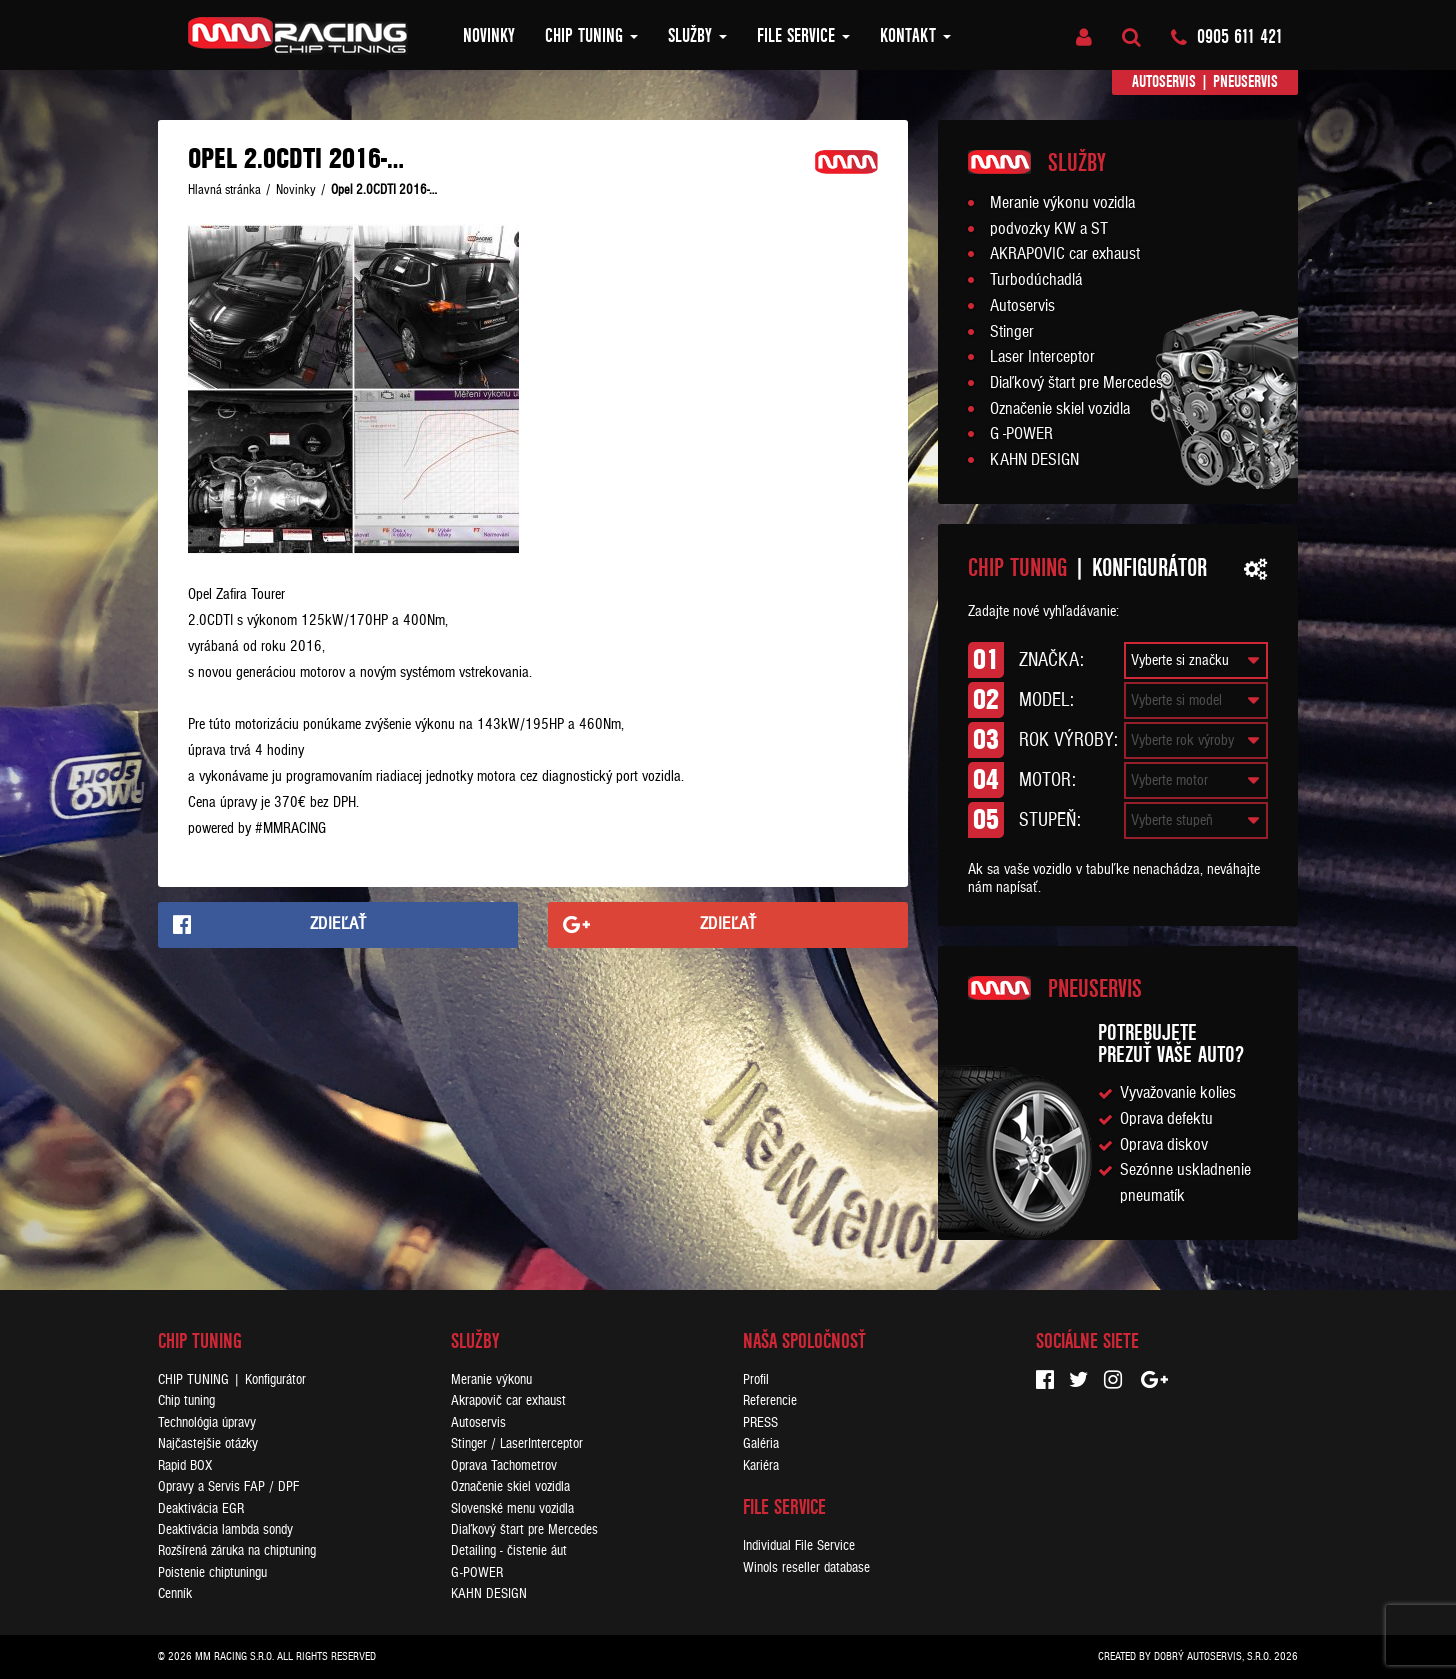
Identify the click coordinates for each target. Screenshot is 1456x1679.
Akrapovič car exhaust (508, 1400)
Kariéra (761, 1465)
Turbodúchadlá (1036, 280)
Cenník (175, 1593)
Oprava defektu (1166, 1119)
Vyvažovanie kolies (1178, 1093)
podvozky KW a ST (1049, 229)
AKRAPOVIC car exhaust (1065, 254)
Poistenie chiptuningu (212, 1572)
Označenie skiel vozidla (1060, 409)
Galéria (761, 1443)
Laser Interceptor (1042, 357)
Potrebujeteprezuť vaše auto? (1171, 1043)
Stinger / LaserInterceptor (517, 1443)
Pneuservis (1245, 81)
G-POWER (477, 1572)
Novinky (489, 36)
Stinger (1012, 332)
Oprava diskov (1164, 1145)
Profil (756, 1379)
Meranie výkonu (491, 1379)
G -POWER (1021, 434)
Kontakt (915, 36)
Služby (697, 36)
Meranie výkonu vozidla (1062, 203)
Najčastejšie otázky (208, 1443)
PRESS (760, 1422)
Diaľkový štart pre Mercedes (1076, 383)
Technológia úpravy (207, 1422)
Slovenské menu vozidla (512, 1508)
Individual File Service (799, 1545)
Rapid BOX (185, 1465)
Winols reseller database (806, 1567)
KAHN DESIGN (1034, 460)
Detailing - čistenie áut (509, 1550)
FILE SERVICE (803, 36)
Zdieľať (338, 924)
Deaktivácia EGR (201, 1508)
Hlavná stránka (224, 190)
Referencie (770, 1400)
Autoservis (1164, 81)
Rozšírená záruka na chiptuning (237, 1550)
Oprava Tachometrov (504, 1465)
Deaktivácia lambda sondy (225, 1529)
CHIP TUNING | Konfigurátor (232, 1379)
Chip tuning (591, 36)
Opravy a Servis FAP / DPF (228, 1486)
